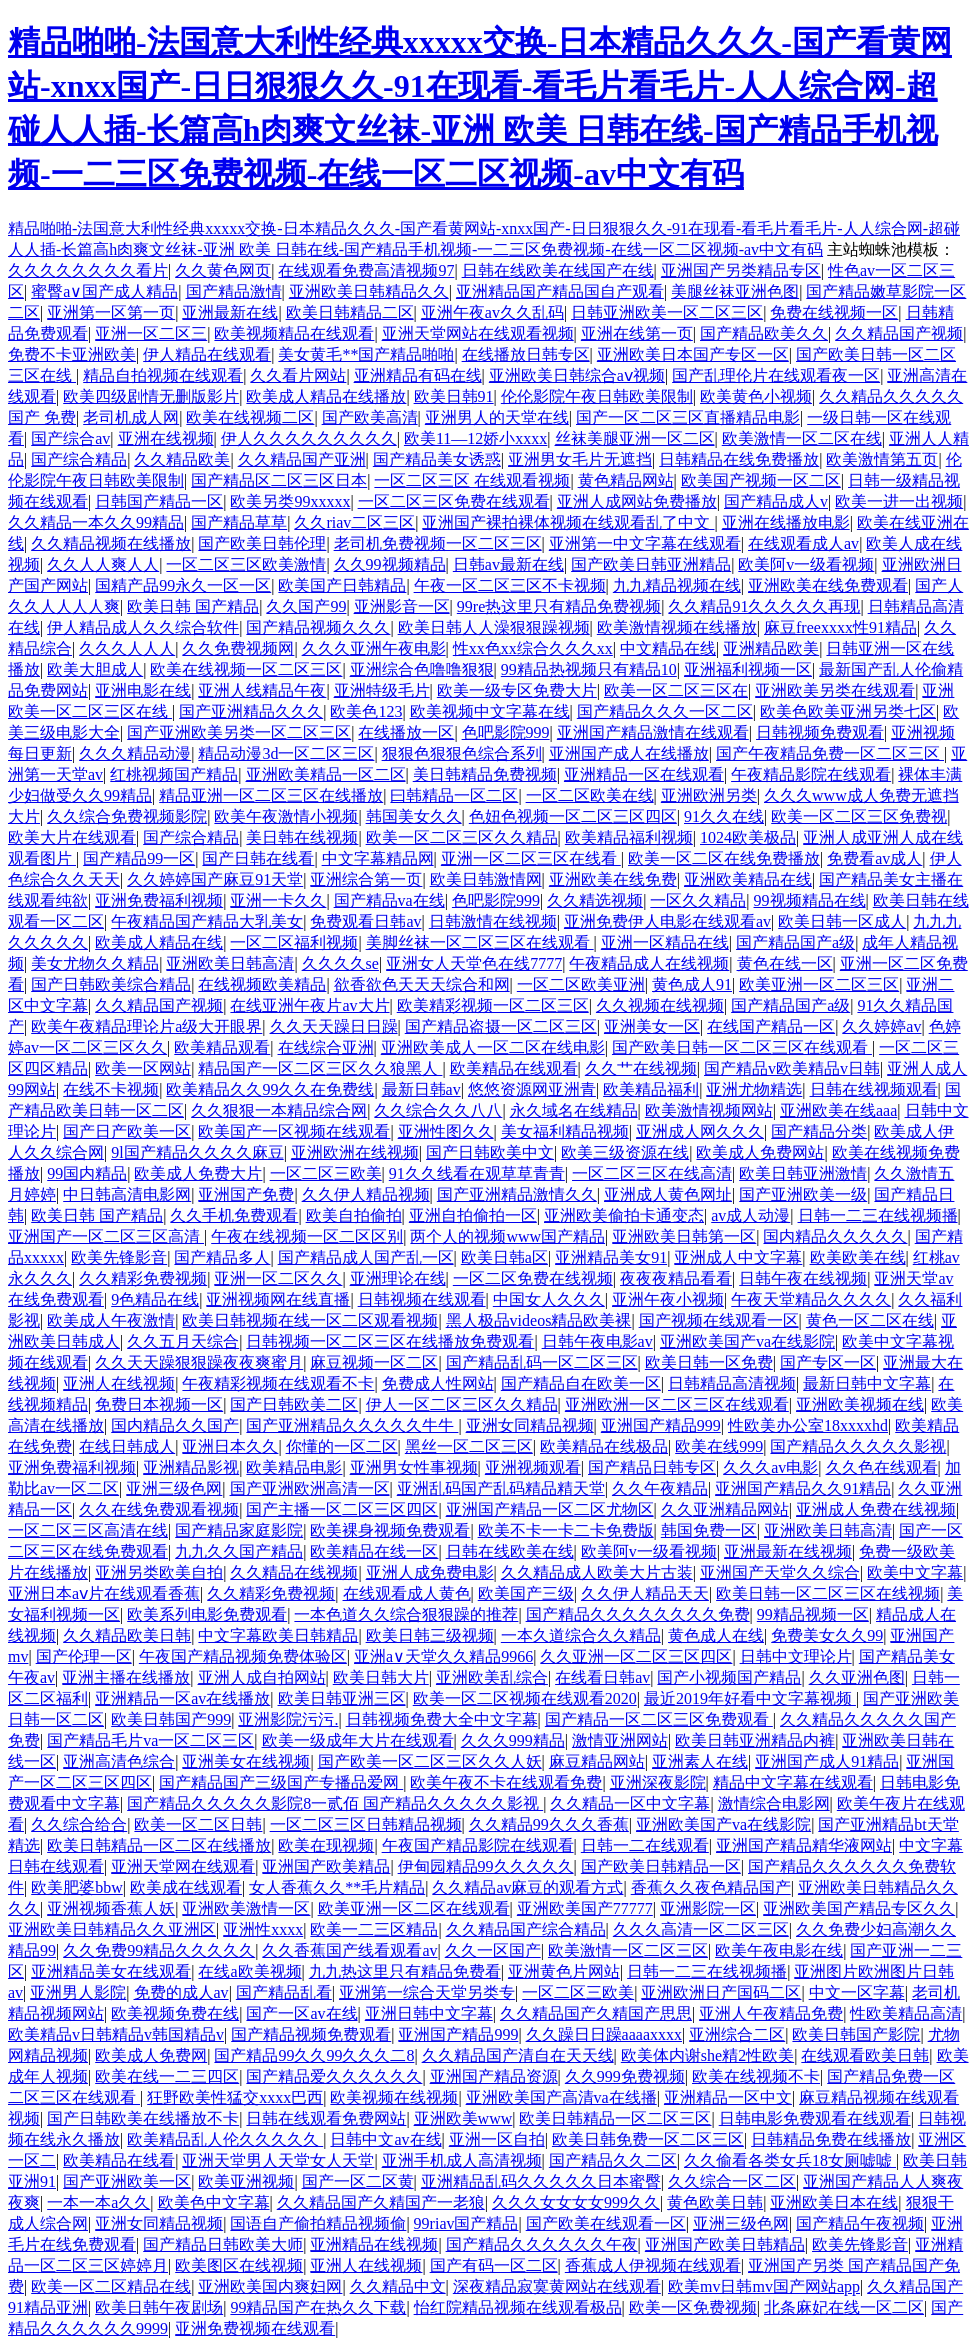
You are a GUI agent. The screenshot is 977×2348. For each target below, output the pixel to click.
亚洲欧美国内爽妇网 (270, 2286)
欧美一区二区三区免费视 (859, 816)
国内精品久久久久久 (835, 1236)
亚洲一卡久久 (278, 900)
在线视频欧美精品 (262, 984)
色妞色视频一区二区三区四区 (573, 816)
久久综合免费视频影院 (127, 816)
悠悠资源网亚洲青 (532, 1089)
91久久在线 (724, 816)
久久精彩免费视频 (143, 1278)
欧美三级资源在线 (625, 1152)
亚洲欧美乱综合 (492, 1677)
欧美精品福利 (651, 1089)
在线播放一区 (406, 732)
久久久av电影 (770, 1467)
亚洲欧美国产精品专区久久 (859, 1908)
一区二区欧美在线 (590, 795)
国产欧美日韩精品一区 (661, 1866)
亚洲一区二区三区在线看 (531, 858)
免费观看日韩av (365, 921)
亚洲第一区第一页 (111, 312)
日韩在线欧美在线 (510, 1551)
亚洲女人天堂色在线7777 (474, 963)
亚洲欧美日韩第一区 (684, 1236)
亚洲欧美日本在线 (834, 2202)
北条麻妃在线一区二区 (844, 2307)
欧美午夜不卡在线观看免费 (506, 1782)
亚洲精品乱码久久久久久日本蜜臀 (541, 2181)
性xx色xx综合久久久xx (533, 648)
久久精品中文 (398, 2286)
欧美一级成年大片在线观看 (358, 1740)
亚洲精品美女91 (611, 1257)
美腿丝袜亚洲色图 (735, 291)
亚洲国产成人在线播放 (629, 753)
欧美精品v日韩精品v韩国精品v (116, 2034)
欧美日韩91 (454, 396)
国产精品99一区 (139, 858)
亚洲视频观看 (533, 1467)
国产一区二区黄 (358, 2181)
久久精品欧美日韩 (127, 1635)
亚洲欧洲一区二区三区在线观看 (677, 1404)
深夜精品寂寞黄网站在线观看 (557, 2286)
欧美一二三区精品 (374, 1929)
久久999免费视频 (625, 2076)
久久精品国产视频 (899, 333)
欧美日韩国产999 (171, 1719)
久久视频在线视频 (660, 1005)
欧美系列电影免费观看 (207, 1614)
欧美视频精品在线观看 (294, 333)
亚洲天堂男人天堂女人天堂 (278, 2160)
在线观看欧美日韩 (865, 2055)
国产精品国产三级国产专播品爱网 (281, 1782)
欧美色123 (366, 711)
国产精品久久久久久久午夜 (542, 2244)
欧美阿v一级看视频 (806, 564)
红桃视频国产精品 (174, 774)
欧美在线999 (719, 1446)
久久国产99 (306, 606)
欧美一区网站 (143, 1068)
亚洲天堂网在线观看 (183, 1866)
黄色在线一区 (785, 963)
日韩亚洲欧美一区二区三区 (667, 312)
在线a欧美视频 (249, 1971)
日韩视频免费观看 (820, 732)
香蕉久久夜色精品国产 (711, 1887)
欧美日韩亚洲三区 (342, 1698)
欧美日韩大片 (381, 1677)
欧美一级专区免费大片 (517, 690)
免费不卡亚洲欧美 (72, 354)
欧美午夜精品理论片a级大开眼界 (146, 1026)
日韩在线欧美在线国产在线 (558, 270)
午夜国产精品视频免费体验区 (243, 1656)
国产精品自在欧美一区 (581, 1383)
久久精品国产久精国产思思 (596, 2013)
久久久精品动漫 (135, 753)
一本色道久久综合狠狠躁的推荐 (406, 1614)
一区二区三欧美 (326, 1173)
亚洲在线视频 (166, 438)
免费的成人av (181, 1992)
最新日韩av (421, 1089)
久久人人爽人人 (103, 564)
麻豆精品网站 (597, 1761)
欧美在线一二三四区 (167, 2076)
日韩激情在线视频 (493, 921)
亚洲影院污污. (288, 1719)
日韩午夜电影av (597, 1341)
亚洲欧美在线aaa (838, 1110)
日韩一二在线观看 (645, 1845)
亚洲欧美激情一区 (246, 1908)
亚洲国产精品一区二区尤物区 (550, 1509)
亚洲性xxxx (263, 1929)
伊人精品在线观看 (207, 354)
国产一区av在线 (301, 2013)
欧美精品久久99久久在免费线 (270, 1089)
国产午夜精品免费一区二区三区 (830, 753)
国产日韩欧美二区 (294, 1404)
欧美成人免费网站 (760, 1152)
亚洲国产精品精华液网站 (804, 1845)
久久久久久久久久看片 (88, 270)
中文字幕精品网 (378, 858)
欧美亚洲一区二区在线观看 (414, 1908)
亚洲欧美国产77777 (585, 1908)
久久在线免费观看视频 (159, 1509)
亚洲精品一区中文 (728, 2097)
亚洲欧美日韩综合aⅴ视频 (577, 375)
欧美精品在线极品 (604, 1446)
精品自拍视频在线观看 (163, 375)
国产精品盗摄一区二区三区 (501, 1026)
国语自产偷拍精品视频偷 (318, 2223)
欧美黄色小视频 (756, 396)
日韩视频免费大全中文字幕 (442, 1719)
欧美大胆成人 (95, 669)
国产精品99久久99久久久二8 (314, 2055)
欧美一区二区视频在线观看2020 (525, 1698)
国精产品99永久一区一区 (183, 585)
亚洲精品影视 (191, 1467)
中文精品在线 (668, 648)
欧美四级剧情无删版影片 (151, 396)
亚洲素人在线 (700, 1761)
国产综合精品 (79, 459)
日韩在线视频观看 (874, 1089)
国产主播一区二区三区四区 (342, 1509)
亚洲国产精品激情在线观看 (653, 732)
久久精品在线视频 (294, 1572)
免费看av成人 (874, 858)
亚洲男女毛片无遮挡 (580, 459)
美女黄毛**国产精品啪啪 (366, 354)
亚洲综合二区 (737, 2034)
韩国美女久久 (414, 816)
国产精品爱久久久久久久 (334, 2076)
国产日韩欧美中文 (490, 1152)
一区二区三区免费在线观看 (454, 501)
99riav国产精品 (466, 2223)
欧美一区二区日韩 (198, 1824)
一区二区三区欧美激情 (246, 564)
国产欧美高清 (370, 417)
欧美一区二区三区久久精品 (462, 837)
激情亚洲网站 (620, 1740)
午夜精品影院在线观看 (811, 774)
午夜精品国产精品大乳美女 (207, 921)
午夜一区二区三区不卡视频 (510, 585)
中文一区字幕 (857, 1992)
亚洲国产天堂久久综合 (780, 1572)
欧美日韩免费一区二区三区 (648, 2139)
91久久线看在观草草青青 (477, 1173)
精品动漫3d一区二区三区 (286, 753)
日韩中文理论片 (796, 1656)
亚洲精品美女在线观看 (111, 1971)
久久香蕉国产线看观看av (349, 1950)
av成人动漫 (750, 1215)
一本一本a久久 (98, 2202)
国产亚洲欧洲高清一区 (310, 1488)
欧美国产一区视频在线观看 (294, 1131)
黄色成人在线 (716, 1635)
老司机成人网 (131, 417)
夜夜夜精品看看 (676, 1278)
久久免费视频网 (238, 648)
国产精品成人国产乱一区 (366, 1257)
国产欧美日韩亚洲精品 (651, 564)
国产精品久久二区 (613, 2160)
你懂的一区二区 (342, 1446)
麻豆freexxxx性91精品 (840, 627)
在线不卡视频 (111, 1089)
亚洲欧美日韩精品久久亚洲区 (112, 1929)
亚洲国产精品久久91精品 (803, 1488)
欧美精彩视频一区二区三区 (493, 1005)
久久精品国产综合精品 (526, 1929)
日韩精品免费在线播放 (831, 2139)
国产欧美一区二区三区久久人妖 (430, 1761)
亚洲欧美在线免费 (613, 879)
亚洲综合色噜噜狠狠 (422, 669)
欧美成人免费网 (151, 2055)
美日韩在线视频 (302, 837)
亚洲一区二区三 (151, 333)
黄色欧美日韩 (715, 2202)
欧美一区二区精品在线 (111, 2286)
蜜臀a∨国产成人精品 (104, 291)
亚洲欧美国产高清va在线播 (561, 2097)
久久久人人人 (127, 648)
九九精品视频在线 (677, 585)
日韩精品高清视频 (732, 1383)
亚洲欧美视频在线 (860, 1404)
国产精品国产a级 (795, 942)
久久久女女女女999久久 (576, 2202)
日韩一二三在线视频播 (878, 1215)
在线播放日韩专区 (526, 354)
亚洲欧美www (463, 2118)
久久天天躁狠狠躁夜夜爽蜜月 (199, 1362)
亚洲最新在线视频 (788, 1551)
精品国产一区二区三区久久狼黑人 (320, 1068)
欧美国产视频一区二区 (761, 480)
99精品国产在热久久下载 (318, 2307)
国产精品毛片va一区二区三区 (150, 1740)
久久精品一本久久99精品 (96, 522)
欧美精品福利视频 (629, 837)
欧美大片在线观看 (72, 837)
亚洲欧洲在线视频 (355, 1152)
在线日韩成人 (127, 1446)
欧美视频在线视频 (394, 2097)
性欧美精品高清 (906, 2013)
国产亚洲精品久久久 (251, 711)
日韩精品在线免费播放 (739, 459)
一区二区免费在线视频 (533, 1278)
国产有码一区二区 (494, 2265)
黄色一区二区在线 (870, 1320)
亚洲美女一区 (652, 1026)
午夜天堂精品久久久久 (811, 1299)
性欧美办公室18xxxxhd (808, 1425)
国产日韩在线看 (258, 858)
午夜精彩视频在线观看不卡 (278, 1383)
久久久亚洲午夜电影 (374, 648)
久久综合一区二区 (732, 2181)
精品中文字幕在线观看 (793, 1782)
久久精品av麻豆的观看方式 (527, 1887)
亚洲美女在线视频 (246, 1761)
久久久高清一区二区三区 (701, 1929)
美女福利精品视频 (565, 1131)
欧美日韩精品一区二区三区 (615, 2118)
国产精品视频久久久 (318, 627)
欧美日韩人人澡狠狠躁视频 (494, 627)
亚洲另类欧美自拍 (159, 1572)
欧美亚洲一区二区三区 (819, 984)
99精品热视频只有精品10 (589, 669)
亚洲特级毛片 (382, 690)
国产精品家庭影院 (239, 1530)
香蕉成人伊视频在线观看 (653, 2265)
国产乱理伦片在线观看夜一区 (776, 375)
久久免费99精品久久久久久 (159, 1950)
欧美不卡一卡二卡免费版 (566, 1530)
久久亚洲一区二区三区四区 (636, 1656)
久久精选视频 (595, 900)
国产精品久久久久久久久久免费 (638, 1614)
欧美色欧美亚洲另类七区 (848, 711)
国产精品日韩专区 (652, 1467)
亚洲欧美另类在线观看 (835, 690)
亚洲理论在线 (398, 1278)
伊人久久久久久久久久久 (309, 438)
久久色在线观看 (882, 1467)
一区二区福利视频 (294, 942)
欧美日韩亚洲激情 (803, 1173)
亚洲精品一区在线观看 (644, 774)
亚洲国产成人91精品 (827, 1761)
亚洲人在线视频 (119, 1383)
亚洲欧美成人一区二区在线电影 (493, 1047)
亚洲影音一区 (402, 606)
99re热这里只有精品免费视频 (559, 606)
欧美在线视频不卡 (756, 2076)
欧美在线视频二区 (250, 417)
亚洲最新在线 (230, 312)
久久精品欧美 (182, 459)
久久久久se (340, 963)
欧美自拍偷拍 (354, 1215)
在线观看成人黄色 (407, 1593)
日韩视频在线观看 (422, 1299)
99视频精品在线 (810, 900)
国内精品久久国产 (175, 1425)
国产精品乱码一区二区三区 (542, 1362)
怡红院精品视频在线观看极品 (518, 2307)
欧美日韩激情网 (486, 879)
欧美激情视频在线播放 (677, 627)
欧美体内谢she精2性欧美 (707, 2055)
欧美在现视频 (326, 1845)
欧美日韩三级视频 (430, 1635)
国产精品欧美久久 (764, 333)
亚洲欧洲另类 (709, 795)
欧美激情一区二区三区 (628, 1950)
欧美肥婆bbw (77, 1887)
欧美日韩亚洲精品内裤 (755, 1740)
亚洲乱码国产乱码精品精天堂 (501, 1488)
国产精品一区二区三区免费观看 (659, 1719)
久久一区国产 (493, 1950)
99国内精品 (87, 1173)
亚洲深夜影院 (658, 1782)
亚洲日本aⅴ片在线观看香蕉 (104, 1593)
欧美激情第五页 (882, 459)
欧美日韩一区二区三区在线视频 (828, 1593)
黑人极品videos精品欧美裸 (539, 1320)
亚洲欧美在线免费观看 (828, 585)
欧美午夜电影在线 (779, 1950)
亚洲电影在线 (143, 690)
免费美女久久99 (827, 1635)
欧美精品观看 (222, 1047)
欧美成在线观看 (186, 1887)
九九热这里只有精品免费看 (405, 1971)
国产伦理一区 (84, 1656)
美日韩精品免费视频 (485, 774)
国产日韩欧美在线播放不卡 (143, 2118)
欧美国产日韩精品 (342, 585)
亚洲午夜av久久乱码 (492, 312)
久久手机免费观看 (234, 1215)
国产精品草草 (239, 522)
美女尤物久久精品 (95, 963)
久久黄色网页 (223, 270)
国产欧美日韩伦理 (262, 543)
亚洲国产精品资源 (494, 2076)
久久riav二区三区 (354, 522)
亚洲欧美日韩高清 (230, 963)
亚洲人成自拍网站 (262, 1677)
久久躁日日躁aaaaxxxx (604, 2034)
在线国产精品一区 (771, 1026)
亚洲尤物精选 (754, 1089)
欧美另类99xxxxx (290, 501)
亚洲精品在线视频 (374, 2244)
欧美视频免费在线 (175, 2013)
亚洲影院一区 (708, 1908)
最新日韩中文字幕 (867, 1383)
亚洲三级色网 (174, 1488)
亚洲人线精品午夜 (262, 690)
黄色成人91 (692, 984)
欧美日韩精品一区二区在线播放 (159, 1845)
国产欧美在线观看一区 (606, 2223)
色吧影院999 (506, 732)
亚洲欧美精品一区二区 (326, 774)
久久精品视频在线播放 (111, 543)
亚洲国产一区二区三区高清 (106, 1236)
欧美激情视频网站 (709, 1110)
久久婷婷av (881, 1026)
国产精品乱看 (284, 1992)
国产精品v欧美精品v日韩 (792, 1068)
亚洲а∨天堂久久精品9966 (443, 1656)
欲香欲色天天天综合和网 (422, 984)
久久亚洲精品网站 (725, 1509)
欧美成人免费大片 (198, 1173)
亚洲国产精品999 (661, 1425)
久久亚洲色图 (857, 1677)
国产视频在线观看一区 (719, 1320)
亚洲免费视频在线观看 (255, 2328)
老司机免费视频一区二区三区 (438, 543)
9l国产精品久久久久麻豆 (197, 1152)
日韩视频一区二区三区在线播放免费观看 (390, 1341)
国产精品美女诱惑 (437, 459)
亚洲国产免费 (246, 1194)
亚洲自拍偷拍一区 (473, 1215)
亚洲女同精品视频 (530, 1425)
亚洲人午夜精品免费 (771, 2013)
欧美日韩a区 (504, 1257)
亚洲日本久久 (230, 1446)
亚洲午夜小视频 (668, 1299)
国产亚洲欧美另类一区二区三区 (239, 732)
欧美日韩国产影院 (856, 2034)
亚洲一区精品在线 (665, 942)
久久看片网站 (298, 375)
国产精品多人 (222, 1257)
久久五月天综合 (183, 1341)
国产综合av (70, 438)
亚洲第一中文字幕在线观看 (645, 543)
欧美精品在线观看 (514, 1068)
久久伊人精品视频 (366, 1194)
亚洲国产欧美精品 (326, 1866)
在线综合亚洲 (326, 1047)
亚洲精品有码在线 (418, 375)
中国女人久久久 (549, 1299)
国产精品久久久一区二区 (665, 711)
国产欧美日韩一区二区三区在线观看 (742, 1047)
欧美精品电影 (294, 1467)
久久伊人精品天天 (645, 1593)
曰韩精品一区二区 (454, 795)
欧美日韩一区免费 (709, 1362)
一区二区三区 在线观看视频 (472, 480)
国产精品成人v (776, 501)
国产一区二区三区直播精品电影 (688, 417)
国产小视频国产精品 (729, 1677)
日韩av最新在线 (508, 564)
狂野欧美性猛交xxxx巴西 (235, 2097)
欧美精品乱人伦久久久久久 (225, 2139)
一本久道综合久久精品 (581, 1635)
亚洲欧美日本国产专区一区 (693, 354)
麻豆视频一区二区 (374, 1362)
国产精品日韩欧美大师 (223, 2244)
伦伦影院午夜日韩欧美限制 (597, 396)
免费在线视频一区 (834, 312)
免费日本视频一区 (159, 1404)
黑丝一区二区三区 (469, 1446)
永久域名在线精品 (574, 1110)
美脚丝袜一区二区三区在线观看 (480, 942)
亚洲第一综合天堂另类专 (427, 1992)
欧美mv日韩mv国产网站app (764, 2286)
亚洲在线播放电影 (786, 522)
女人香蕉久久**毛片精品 (337, 1887)
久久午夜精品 (660, 1488)
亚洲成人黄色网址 (668, 1194)
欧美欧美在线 (858, 1257)
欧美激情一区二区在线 (802, 438)
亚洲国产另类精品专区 (741, 270)
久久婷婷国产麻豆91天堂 (215, 879)
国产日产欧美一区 (127, 1131)
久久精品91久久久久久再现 (764, 606)
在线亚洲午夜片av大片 (309, 1005)
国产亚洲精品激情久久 (517, 1194)
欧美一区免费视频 (693, 2307)
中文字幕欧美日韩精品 (278, 1635)
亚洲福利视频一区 (748, 669)
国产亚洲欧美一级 (803, 1194)
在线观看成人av (803, 543)
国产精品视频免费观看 (311, 2034)
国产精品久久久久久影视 (858, 1446)
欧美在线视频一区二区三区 (246, 669)
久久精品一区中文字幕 (630, 1803)
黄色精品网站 (626, 480)
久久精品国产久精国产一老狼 (381, 2202)
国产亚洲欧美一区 (127, 2181)
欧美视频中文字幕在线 (490, 711)
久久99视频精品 (390, 564)
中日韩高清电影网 (127, 1194)
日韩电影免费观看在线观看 (815, 2118)
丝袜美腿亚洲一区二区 (635, 438)
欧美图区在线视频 (239, 2265)
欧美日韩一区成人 (842, 921)
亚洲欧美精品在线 (748, 879)
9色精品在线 (155, 1299)
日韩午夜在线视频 (803, 1278)
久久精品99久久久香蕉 (549, 1824)
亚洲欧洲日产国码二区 (721, 1992)
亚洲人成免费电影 (430, 1572)
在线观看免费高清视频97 (366, 270)
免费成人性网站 (438, 1383)
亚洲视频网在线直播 (278, 1299)
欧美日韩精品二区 (350, 312)
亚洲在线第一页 (637, 333)
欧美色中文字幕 (214, 2202)
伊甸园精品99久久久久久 (486, 1866)
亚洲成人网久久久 (700, 1131)
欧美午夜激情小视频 (286, 816)
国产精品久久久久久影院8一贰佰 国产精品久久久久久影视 (335, 1803)
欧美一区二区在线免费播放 (724, 858)
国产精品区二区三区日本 (279, 480)
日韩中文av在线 (385, 2139)
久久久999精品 (513, 1740)
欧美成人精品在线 (159, 942)
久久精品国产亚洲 (302, 459)
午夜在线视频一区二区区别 (307, 1236)
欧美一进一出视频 (899, 501)
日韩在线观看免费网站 (326, 2118)
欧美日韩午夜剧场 (159, 2307)
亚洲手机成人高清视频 (462, 2160)
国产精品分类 (819, 1131)
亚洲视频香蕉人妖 (111, 1908)
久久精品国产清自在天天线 (518, 2055)
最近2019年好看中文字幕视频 (750, 1698)
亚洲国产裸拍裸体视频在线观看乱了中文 (568, 522)
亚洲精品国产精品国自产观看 (560, 291)
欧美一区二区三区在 (676, 690)
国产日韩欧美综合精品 (111, 984)
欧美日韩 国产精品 (193, 606)
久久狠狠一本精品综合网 (279, 1110)
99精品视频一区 (813, 1614)
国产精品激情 (234, 291)
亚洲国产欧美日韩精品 (725, 2244)
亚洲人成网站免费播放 (637, 501)
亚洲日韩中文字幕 (429, 2013)
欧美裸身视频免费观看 (390, 1530)
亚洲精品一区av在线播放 (182, 1698)
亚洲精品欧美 (771, 648)
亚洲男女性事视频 (414, 1467)
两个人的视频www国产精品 (507, 1236)
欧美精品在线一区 (374, 1551)
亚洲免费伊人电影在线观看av (667, 921)
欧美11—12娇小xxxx (475, 438)
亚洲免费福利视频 (159, 900)
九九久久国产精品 (239, 1551)
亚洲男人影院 (78, 1992)
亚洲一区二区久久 (278, 1278)
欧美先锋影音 (119, 1257)
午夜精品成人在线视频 (649, 963)
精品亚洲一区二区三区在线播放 (271, 795)
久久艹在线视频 (641, 1068)
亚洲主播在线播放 (126, 1677)
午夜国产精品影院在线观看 (478, 1845)
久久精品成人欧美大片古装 (597, 1572)
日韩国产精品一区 (159, 501)
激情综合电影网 (774, 1803)
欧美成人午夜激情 (111, 1320)
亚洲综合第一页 (366, 879)
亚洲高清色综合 (119, 1761)
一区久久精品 (698, 900)
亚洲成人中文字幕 (738, 1257)
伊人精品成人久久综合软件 (143, 627)
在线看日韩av (602, 1677)
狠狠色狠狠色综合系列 (462, 753)
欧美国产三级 (526, 1593)
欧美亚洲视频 (246, 2181)
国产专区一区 (828, 1362)
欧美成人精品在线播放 (326, 396)
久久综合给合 (79, 1824)
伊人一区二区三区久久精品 (462, 1404)
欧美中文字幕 (915, 1572)
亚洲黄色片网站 (564, 1971)
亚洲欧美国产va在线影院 (747, 1341)
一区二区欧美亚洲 (581, 984)
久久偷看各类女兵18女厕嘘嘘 (790, 2160)
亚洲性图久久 (446, 1131)
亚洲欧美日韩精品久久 (369, 291)
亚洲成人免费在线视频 (876, 1509)
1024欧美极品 (748, 837)
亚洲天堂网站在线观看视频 (478, 333)
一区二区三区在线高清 (652, 1173)
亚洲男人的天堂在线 (497, 417)
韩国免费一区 (709, 1530)
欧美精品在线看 (119, 2160)
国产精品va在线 (389, 900)
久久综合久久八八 (438, 1110)
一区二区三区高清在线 (88, 1530)
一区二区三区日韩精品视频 (366, 1824)
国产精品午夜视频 (860, 2223)
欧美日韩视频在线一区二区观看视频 (310, 1320)
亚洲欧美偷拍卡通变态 (624, 1215)
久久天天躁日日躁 (334, 1026)
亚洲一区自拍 (497, 2139)
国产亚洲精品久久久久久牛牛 (352, 1425)
